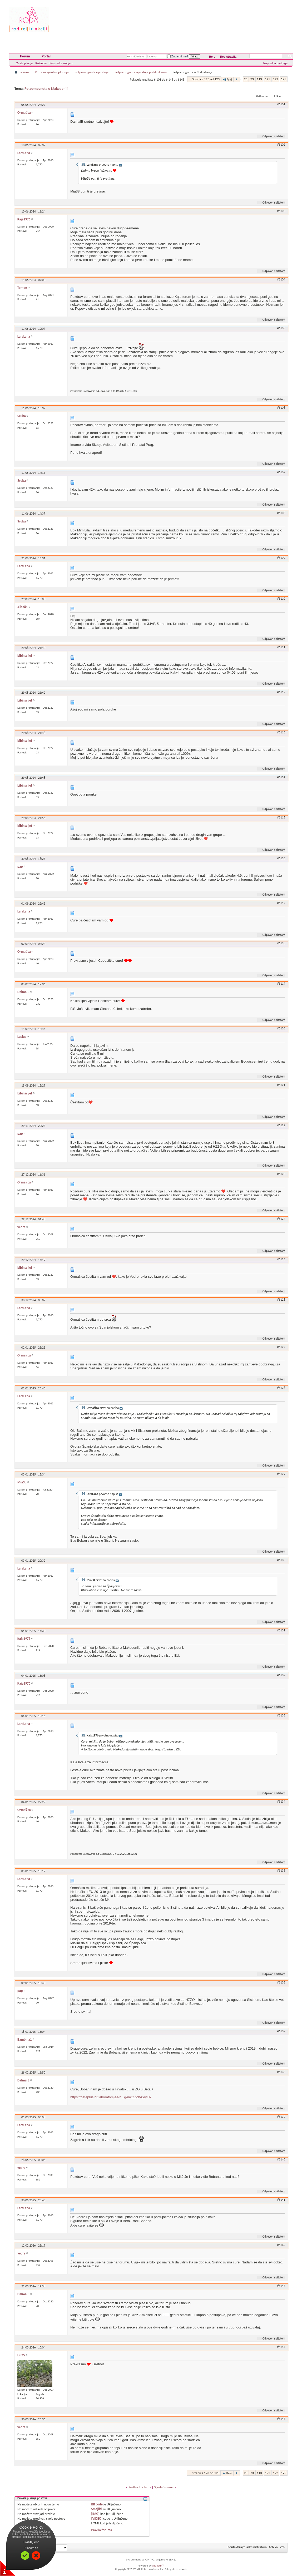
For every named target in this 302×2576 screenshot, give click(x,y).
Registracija (228, 56)
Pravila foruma (101, 2530)
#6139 (281, 2117)
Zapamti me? (177, 56)
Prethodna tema (139, 2487)
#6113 (281, 732)
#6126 (281, 1299)
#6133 (281, 1715)
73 (252, 79)
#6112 (281, 692)
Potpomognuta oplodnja (51, 72)
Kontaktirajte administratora (247, 2547)
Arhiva (273, 2547)
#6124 (281, 1219)
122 (275, 79)
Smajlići (96, 2509)
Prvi (227, 79)
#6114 (281, 777)
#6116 (281, 858)
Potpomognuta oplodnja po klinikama (141, 72)
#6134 (281, 1801)
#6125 (281, 1259)
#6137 (281, 2031)
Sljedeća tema (164, 2487)
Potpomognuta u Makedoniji (46, 88)
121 (267, 79)
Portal (46, 56)
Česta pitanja (24, 63)
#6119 (281, 983)
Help (212, 56)
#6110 (281, 598)
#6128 (281, 1388)
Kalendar (41, 63)
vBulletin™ (158, 2565)
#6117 (281, 903)
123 (283, 79)
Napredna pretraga (275, 63)
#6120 (281, 1028)
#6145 (281, 2419)
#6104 (281, 279)
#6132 (281, 1675)
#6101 (281, 104)
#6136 (281, 1982)
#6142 (281, 2245)
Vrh (282, 2547)
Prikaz (277, 96)
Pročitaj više (31, 2542)
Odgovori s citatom (271, 136)
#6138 (281, 2072)
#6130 (281, 1560)
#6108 (281, 513)
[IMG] (95, 2514)
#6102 (281, 144)
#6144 (281, 2347)
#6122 (281, 1125)
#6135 (281, 1870)
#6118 (281, 943)
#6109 (281, 558)
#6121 (281, 1085)
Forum (25, 56)
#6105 (281, 328)
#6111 (281, 647)
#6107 (281, 472)
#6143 (281, 2286)
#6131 (281, 1630)
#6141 (281, 2200)
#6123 (281, 1174)
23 (245, 79)
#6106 (281, 407)
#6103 (281, 211)
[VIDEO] (96, 2518)
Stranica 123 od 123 (206, 79)
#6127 (281, 1347)
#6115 (281, 817)
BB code (96, 2504)
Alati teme (261, 96)
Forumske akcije (60, 63)
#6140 (281, 2159)
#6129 (281, 1474)
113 (259, 79)
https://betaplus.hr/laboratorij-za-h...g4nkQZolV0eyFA (110, 2097)
